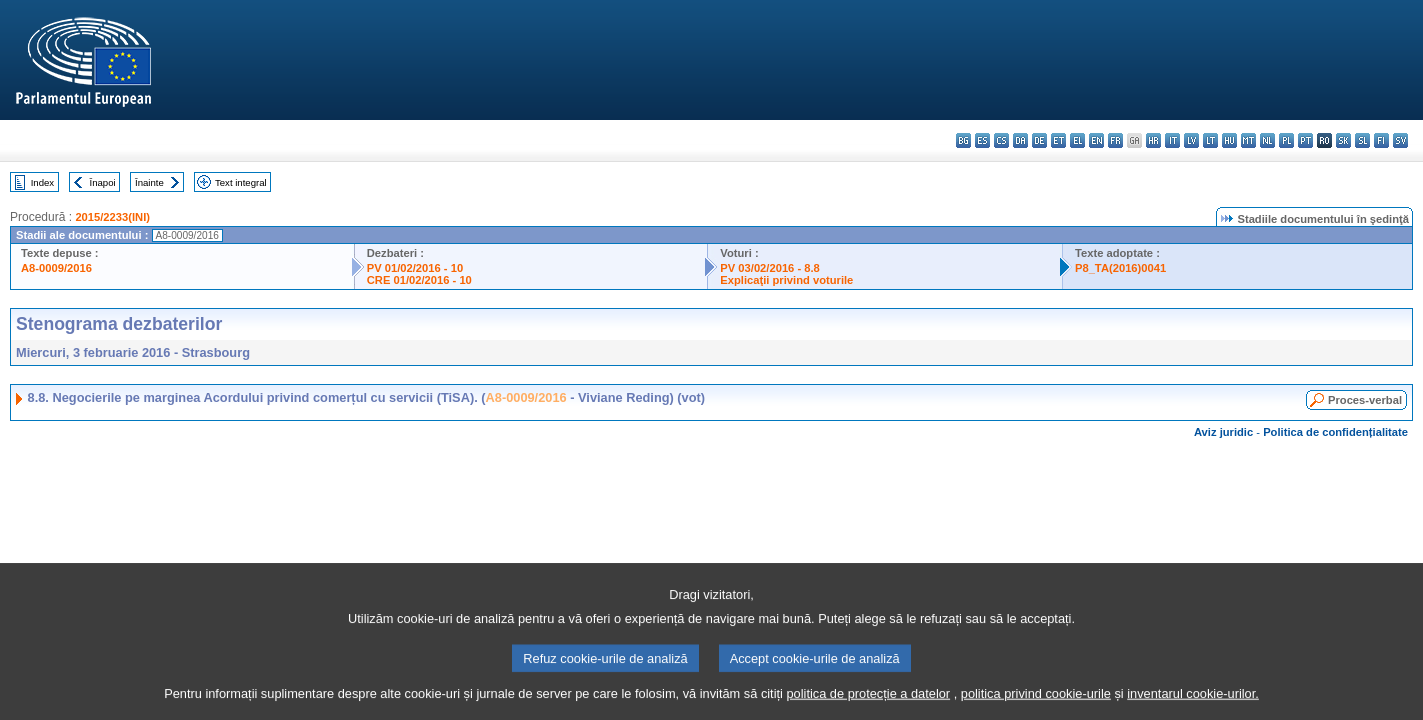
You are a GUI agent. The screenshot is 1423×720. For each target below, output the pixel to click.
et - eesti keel (1058, 140)
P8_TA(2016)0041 (1120, 268)
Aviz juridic (1223, 432)
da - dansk (1020, 140)
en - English (1096, 140)
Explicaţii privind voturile (786, 280)
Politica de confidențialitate (1335, 432)
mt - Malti (1248, 140)
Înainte (149, 182)
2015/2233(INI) (112, 217)
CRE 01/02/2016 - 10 (419, 280)
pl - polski (1286, 140)
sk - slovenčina (1343, 140)
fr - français (1115, 140)
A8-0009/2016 (56, 268)
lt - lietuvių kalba (1210, 140)
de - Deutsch (1039, 140)
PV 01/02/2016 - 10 (415, 268)
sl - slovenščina (1362, 140)
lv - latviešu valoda (1191, 140)
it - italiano (1172, 140)
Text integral (241, 182)
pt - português (1305, 140)
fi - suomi (1381, 140)
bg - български (963, 140)
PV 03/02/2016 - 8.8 (770, 268)
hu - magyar (1229, 140)
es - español (982, 140)
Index (42, 182)
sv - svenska (1400, 140)
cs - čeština (1001, 140)
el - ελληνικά (1077, 140)
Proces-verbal (1365, 400)
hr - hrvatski (1153, 140)
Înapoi (103, 182)
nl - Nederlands (1267, 140)
